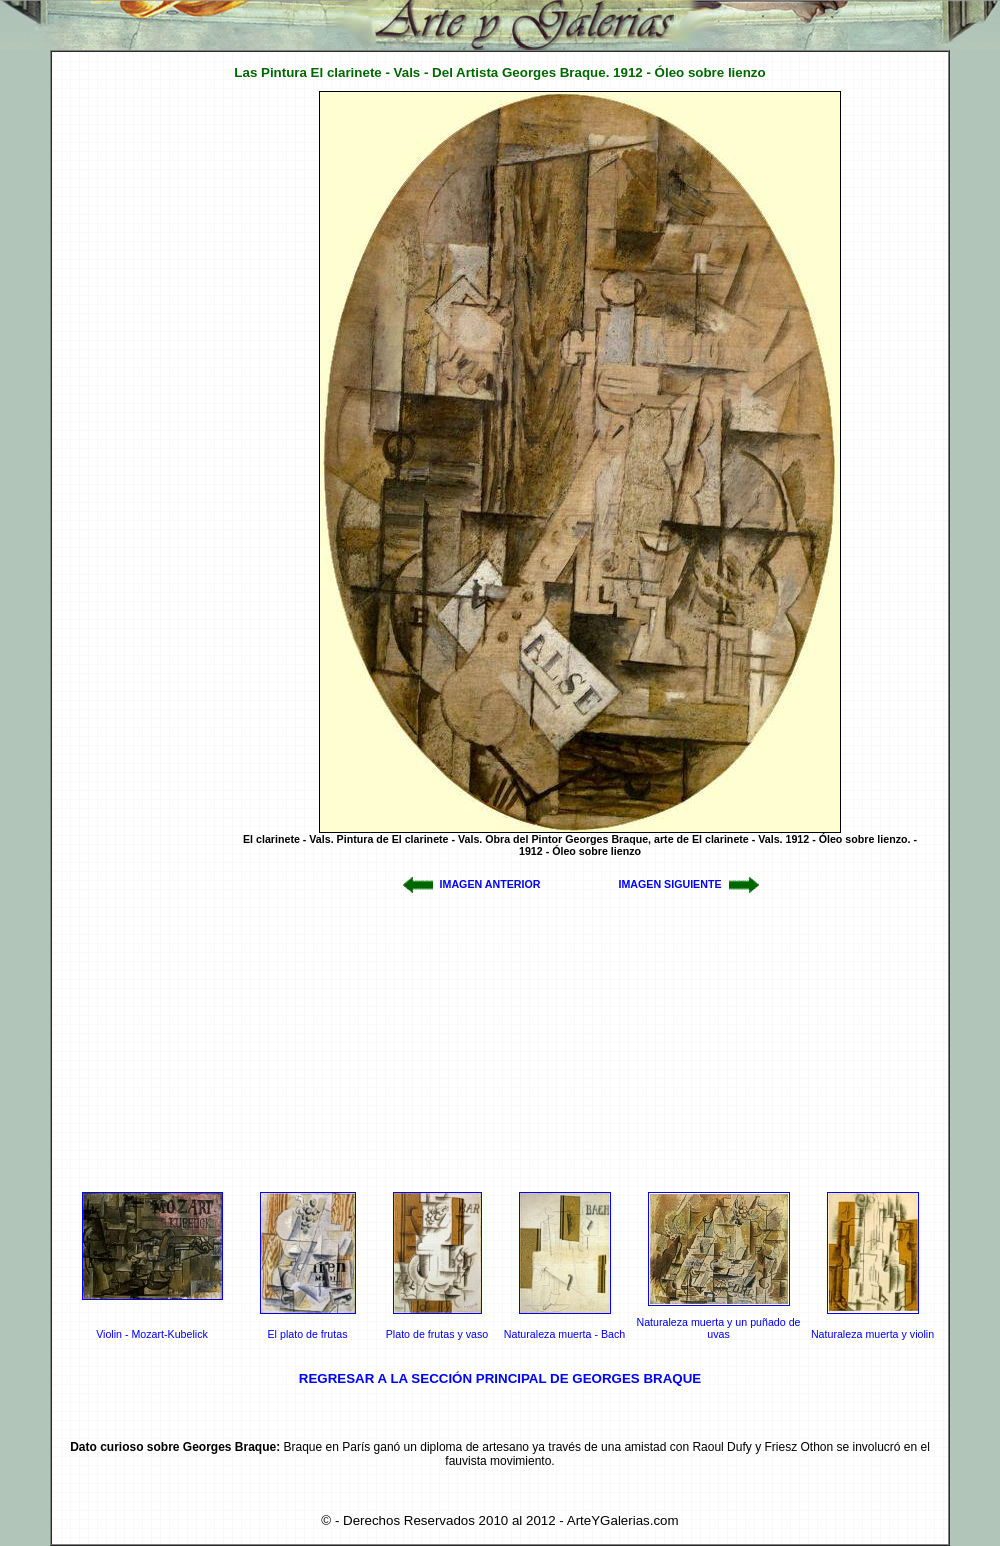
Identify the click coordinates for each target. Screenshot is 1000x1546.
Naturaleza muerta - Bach (564, 1334)
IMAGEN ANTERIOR (490, 884)
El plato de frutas (308, 1334)
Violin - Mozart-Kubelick (152, 1334)
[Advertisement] (134, 391)
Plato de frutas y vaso (437, 1334)
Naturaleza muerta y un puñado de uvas (718, 1328)
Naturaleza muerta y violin (872, 1334)
